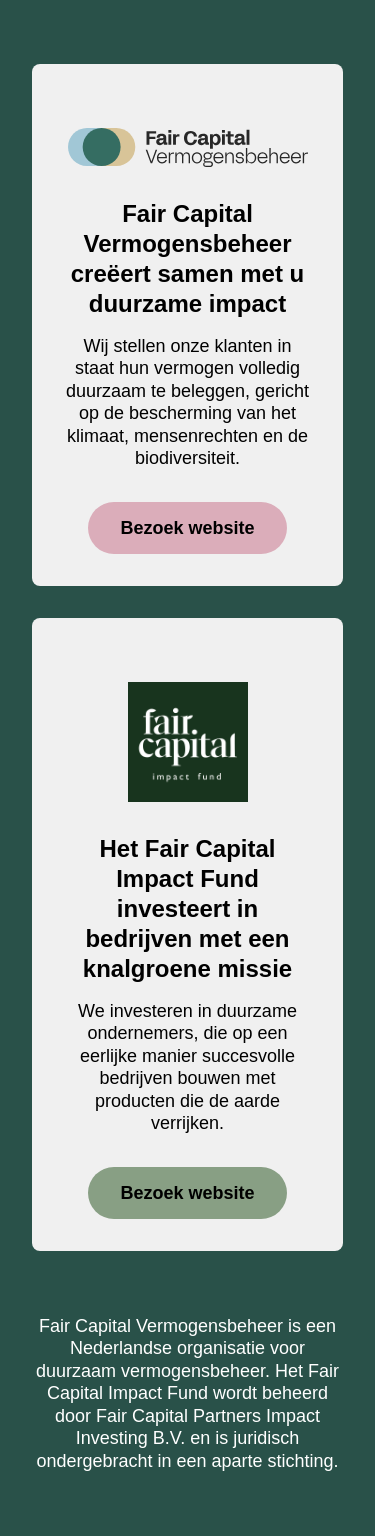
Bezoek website (187, 528)
